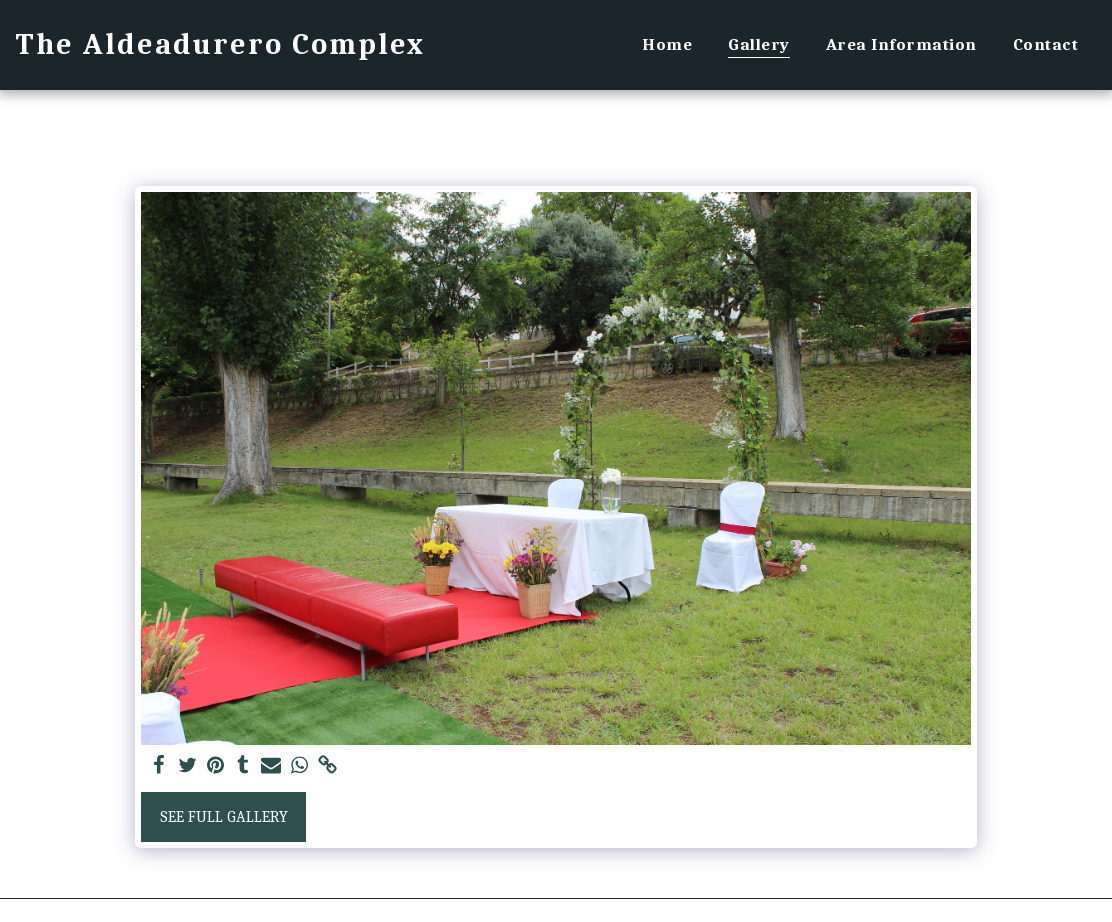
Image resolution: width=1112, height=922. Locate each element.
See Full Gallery (224, 817)
